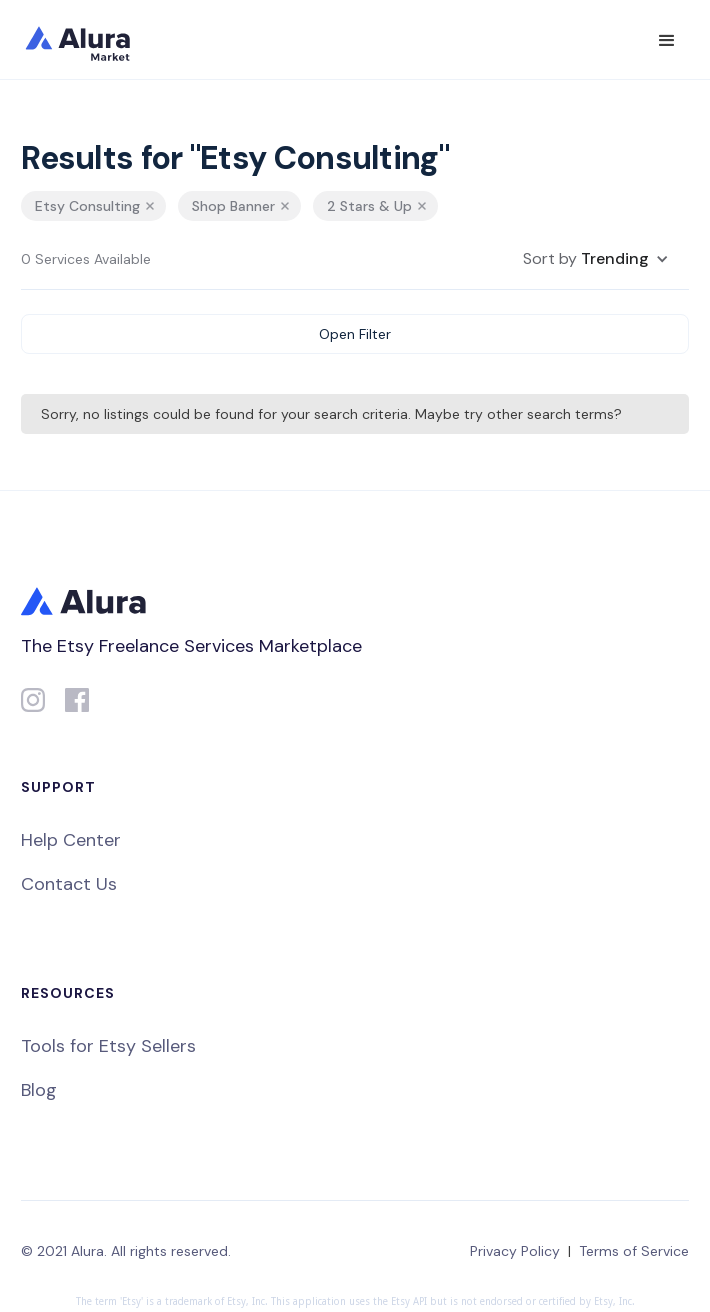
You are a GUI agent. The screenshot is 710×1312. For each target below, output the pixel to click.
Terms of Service (634, 1251)
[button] (667, 41)
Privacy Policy (515, 1251)
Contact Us (69, 884)
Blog (39, 1090)
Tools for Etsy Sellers (108, 1046)
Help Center (71, 840)
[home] (91, 40)
